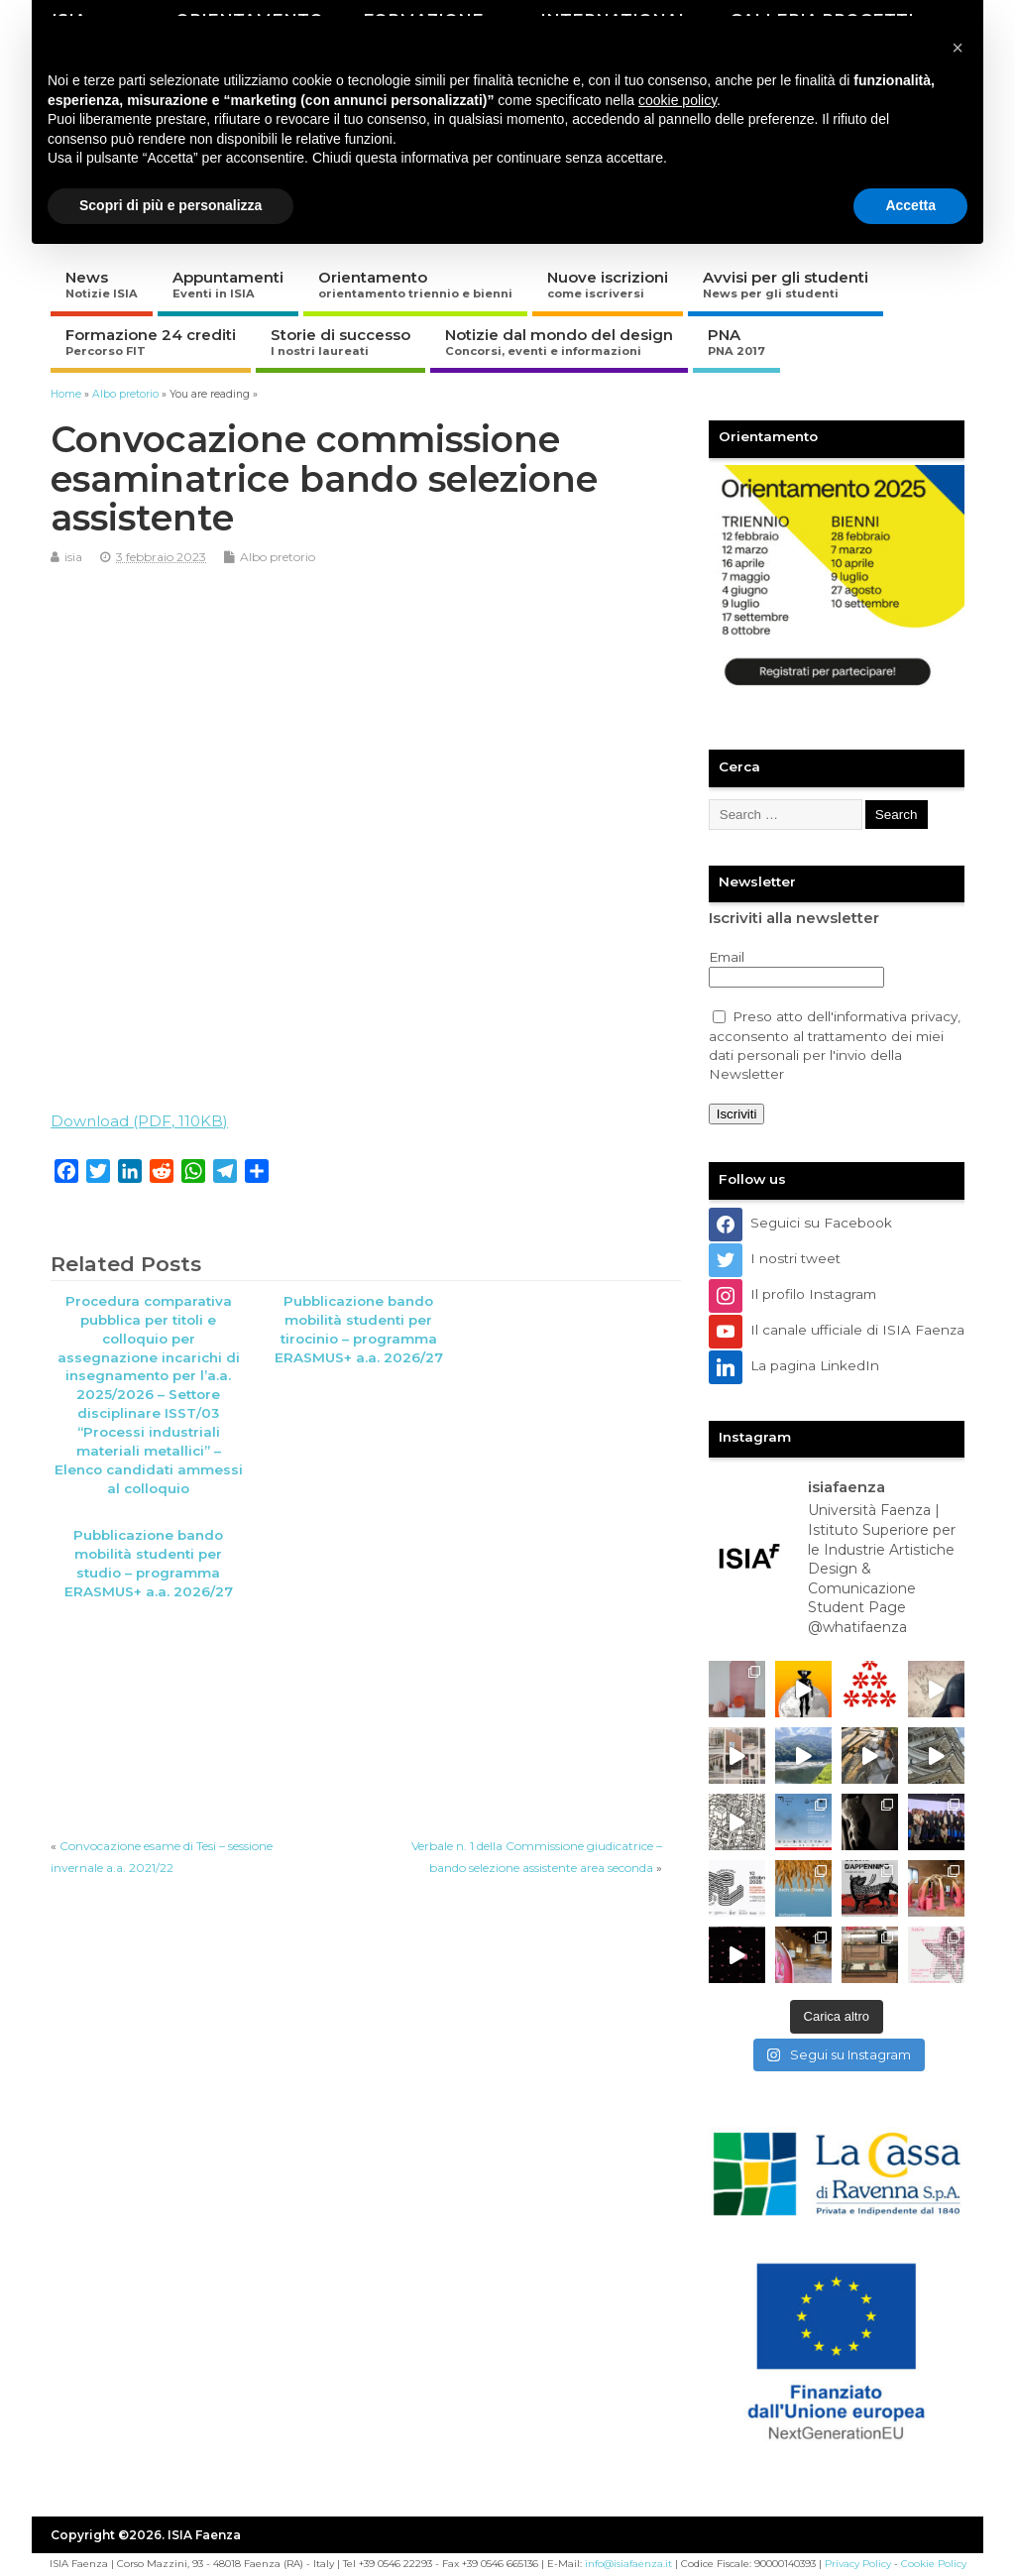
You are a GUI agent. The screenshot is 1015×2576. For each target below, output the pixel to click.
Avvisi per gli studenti (785, 284)
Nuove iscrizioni (607, 284)
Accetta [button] (910, 205)
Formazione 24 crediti (150, 341)
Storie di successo (340, 341)
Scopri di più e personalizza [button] (170, 205)
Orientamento (415, 284)
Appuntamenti (227, 284)
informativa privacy (896, 1016)
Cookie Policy (933, 2563)
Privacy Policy (858, 2563)
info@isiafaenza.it (628, 2563)
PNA (736, 341)
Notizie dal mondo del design (559, 341)
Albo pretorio (277, 556)
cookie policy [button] (677, 100)
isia (73, 556)
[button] (957, 47)
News (101, 284)
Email (726, 957)
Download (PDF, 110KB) (139, 1121)
